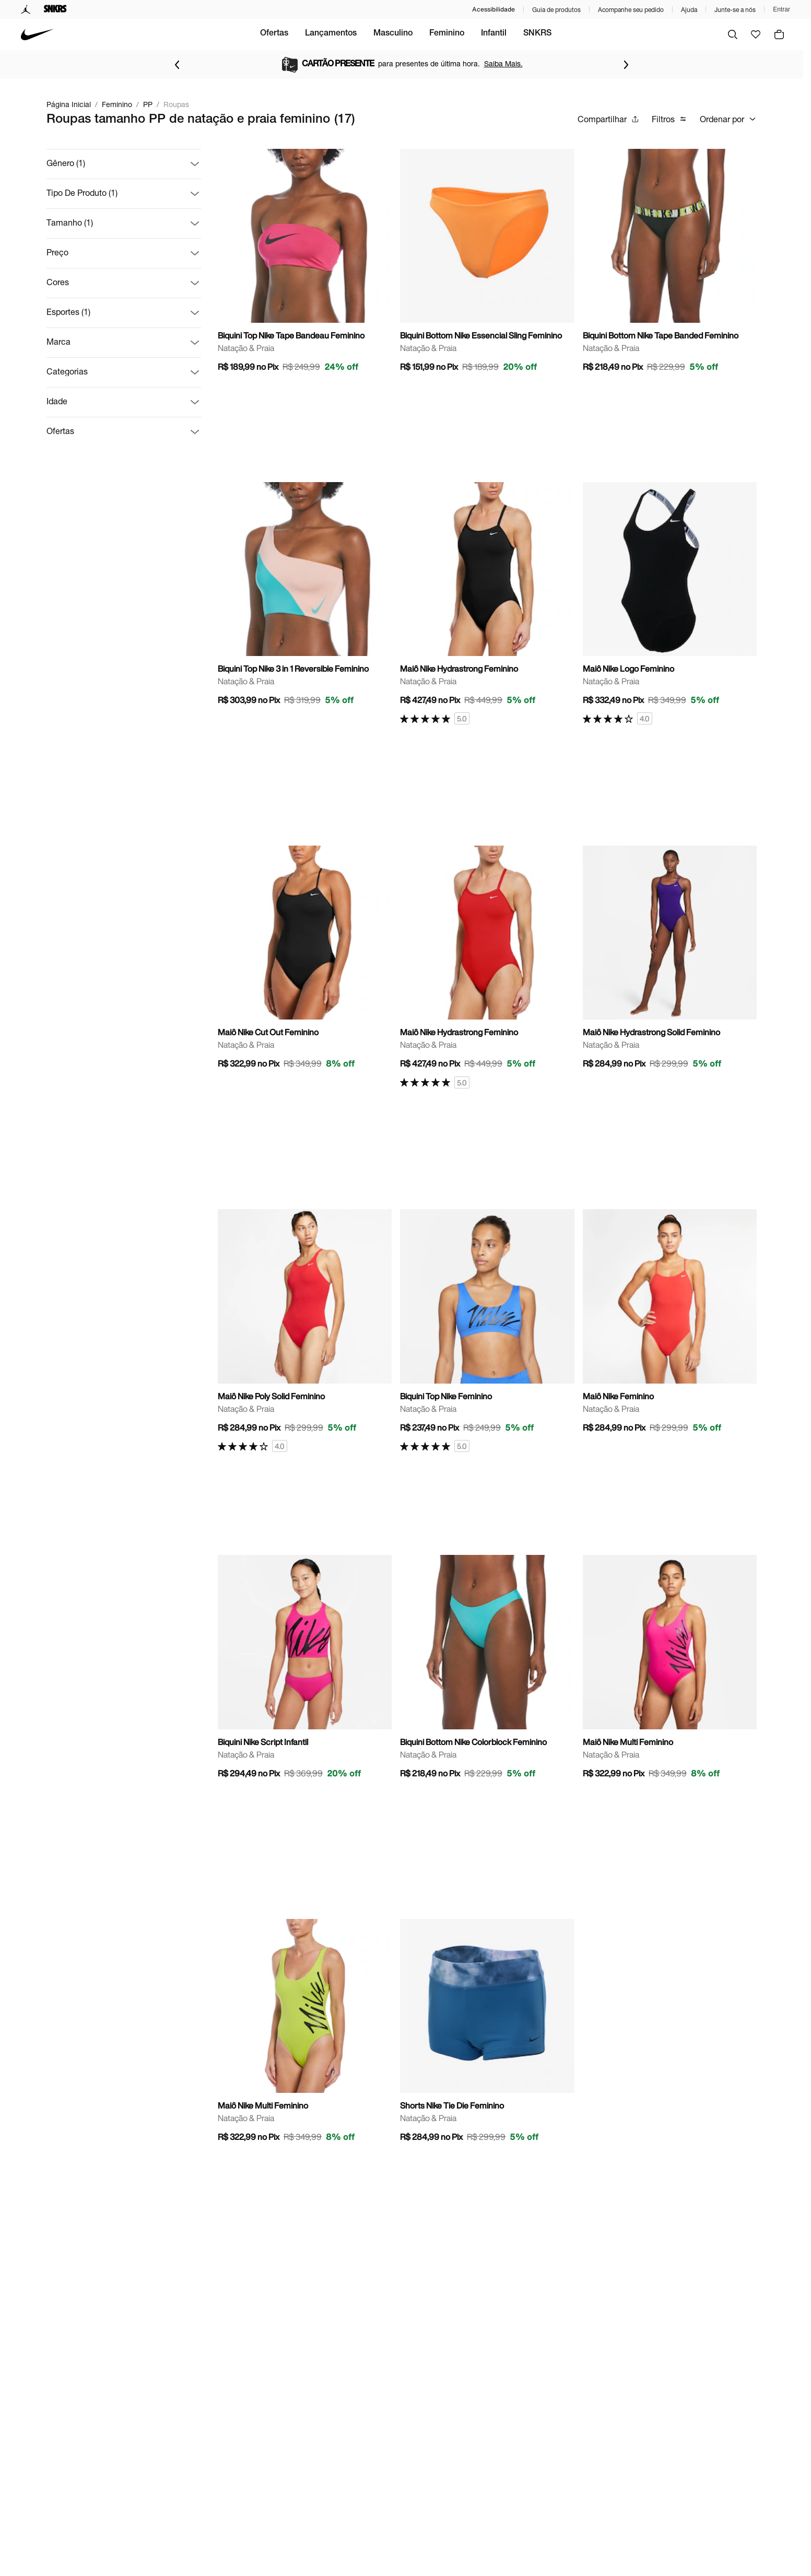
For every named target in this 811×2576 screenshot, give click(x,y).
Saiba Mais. (503, 63)
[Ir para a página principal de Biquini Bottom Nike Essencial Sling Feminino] (487, 264)
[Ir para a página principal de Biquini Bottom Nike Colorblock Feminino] (487, 1670)
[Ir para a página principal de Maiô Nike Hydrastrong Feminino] (487, 603)
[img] (779, 34)
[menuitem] (251, 34)
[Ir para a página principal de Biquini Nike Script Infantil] (305, 1670)
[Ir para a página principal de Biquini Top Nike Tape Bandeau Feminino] (305, 264)
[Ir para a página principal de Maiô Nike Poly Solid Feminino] (305, 1330)
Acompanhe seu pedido (631, 10)
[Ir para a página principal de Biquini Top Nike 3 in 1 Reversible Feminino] (305, 597)
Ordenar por (728, 119)
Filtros (669, 119)
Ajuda (689, 10)
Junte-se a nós (735, 10)
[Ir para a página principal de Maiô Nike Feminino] (670, 1324)
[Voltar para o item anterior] (177, 64)
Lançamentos (373, 34)
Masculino (435, 34)
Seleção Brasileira (251, 34)
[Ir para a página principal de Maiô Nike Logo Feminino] (670, 603)
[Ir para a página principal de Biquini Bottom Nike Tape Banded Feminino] (670, 264)
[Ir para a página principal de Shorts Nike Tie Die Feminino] (487, 2034)
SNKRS (580, 34)
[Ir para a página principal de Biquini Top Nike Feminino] (487, 1330)
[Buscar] (732, 34)
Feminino (489, 34)
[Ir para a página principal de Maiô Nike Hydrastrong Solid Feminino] (670, 961)
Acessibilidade (493, 9)
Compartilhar (608, 119)
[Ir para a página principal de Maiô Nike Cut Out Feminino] (305, 961)
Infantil (536, 34)
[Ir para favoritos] (755, 34)
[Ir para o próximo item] (626, 64)
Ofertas (317, 34)
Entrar (781, 9)
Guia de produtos (556, 10)
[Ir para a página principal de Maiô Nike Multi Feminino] (670, 1670)
